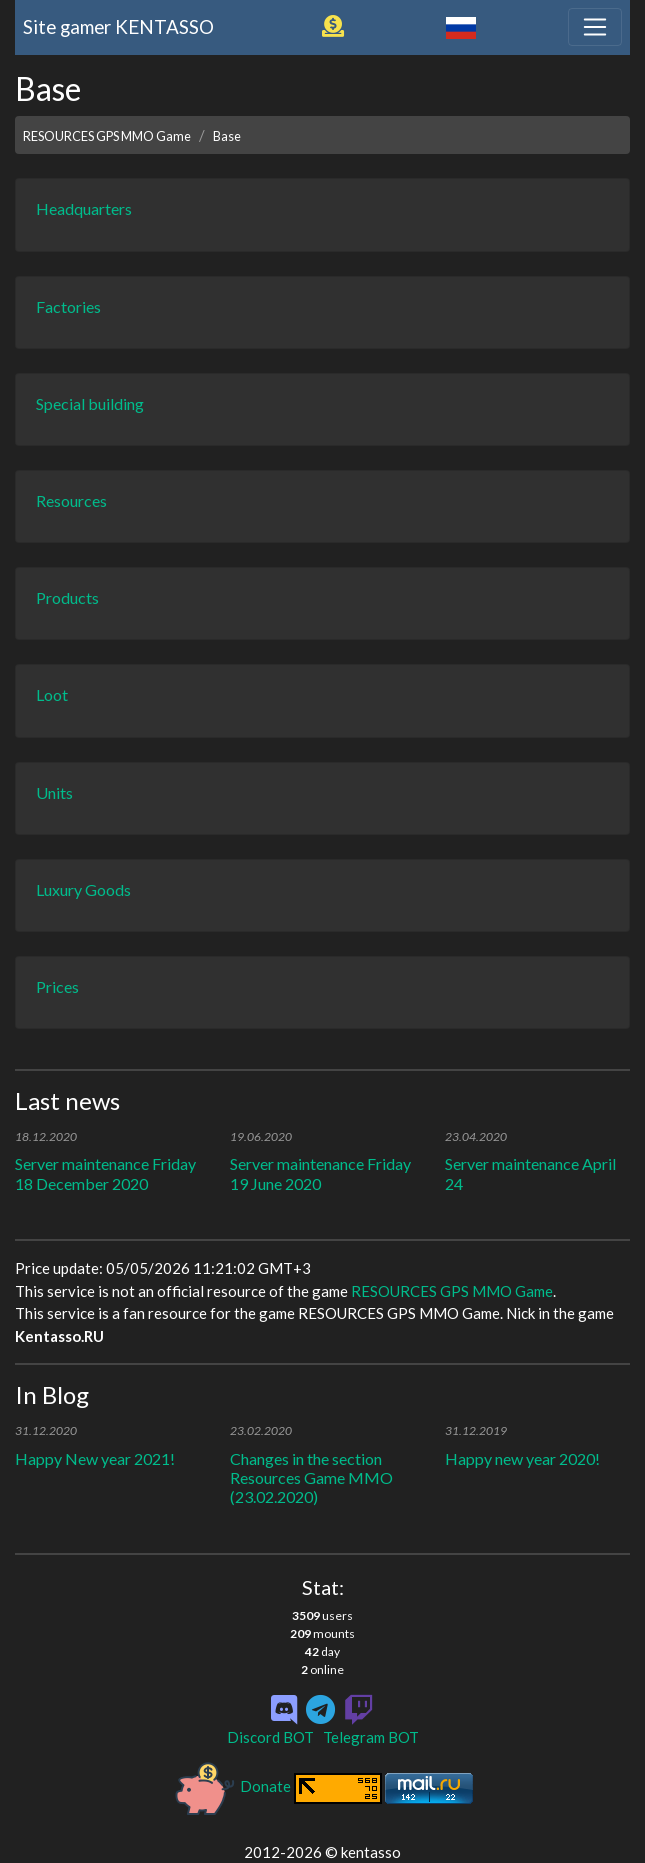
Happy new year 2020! (522, 1458)
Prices (57, 986)
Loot (52, 694)
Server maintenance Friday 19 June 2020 (320, 1173)
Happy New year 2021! (95, 1458)
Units (54, 792)
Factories (68, 306)
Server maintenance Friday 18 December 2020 (105, 1173)
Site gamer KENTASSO (118, 26)
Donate (233, 1786)
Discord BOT (270, 1737)
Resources (71, 500)
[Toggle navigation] (595, 27)
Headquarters (84, 208)
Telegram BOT (371, 1737)
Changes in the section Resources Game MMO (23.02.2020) (311, 1477)
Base (227, 136)
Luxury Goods (83, 889)
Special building (90, 403)
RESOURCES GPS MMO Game (107, 136)
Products (67, 597)
